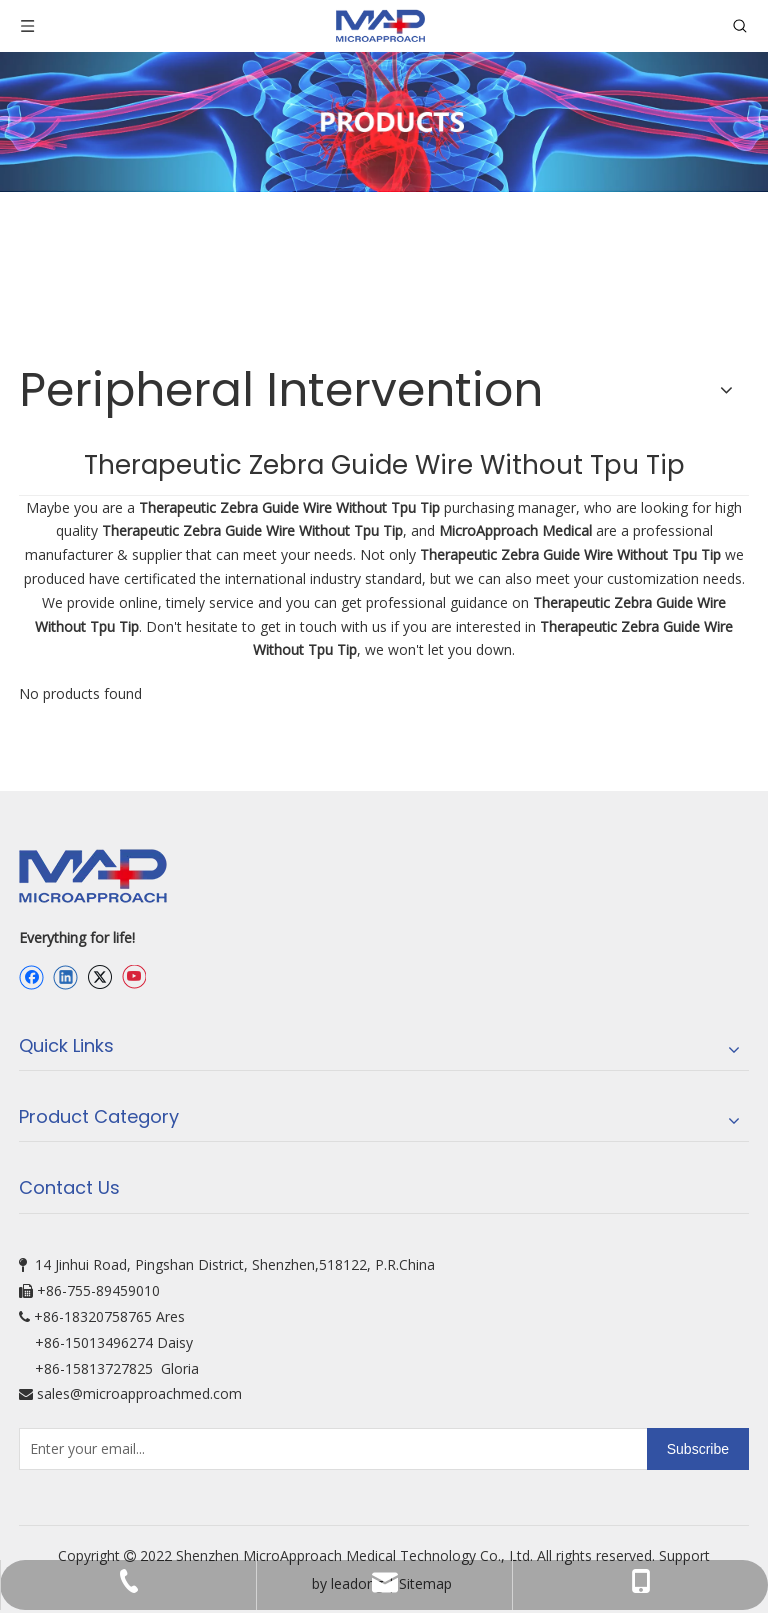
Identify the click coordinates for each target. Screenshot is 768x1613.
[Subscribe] (698, 1449)
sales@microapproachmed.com (139, 1393)
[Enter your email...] (98, 1449)
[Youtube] (133, 977)
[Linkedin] (65, 977)
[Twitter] (99, 977)
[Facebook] (31, 977)
